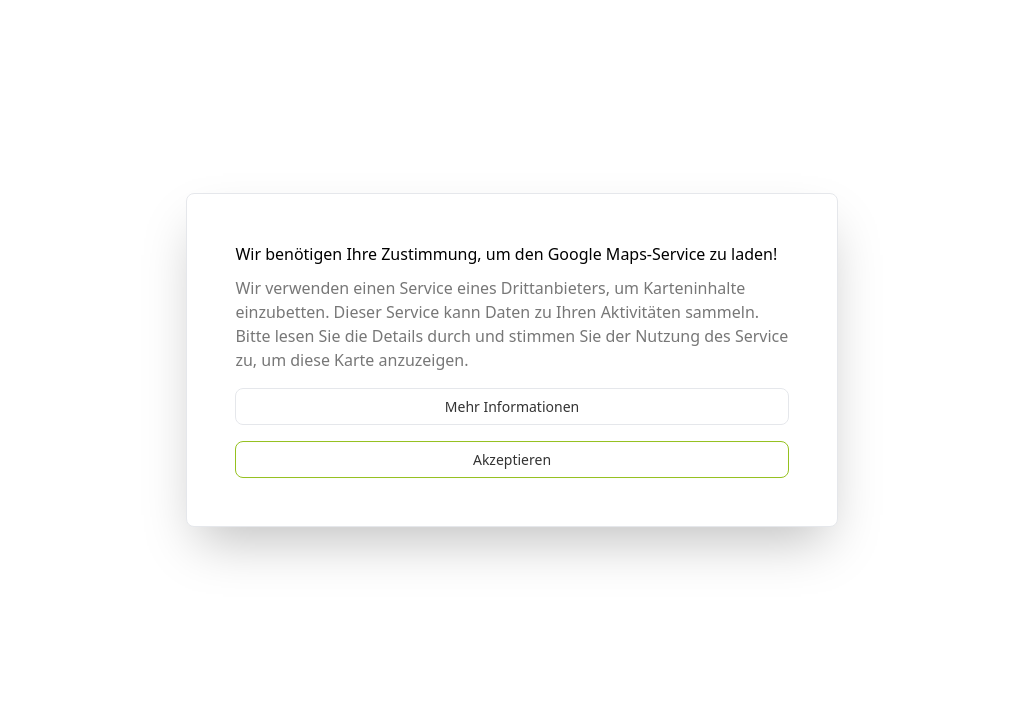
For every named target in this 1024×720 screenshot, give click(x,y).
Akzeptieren (512, 459)
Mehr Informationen (512, 406)
